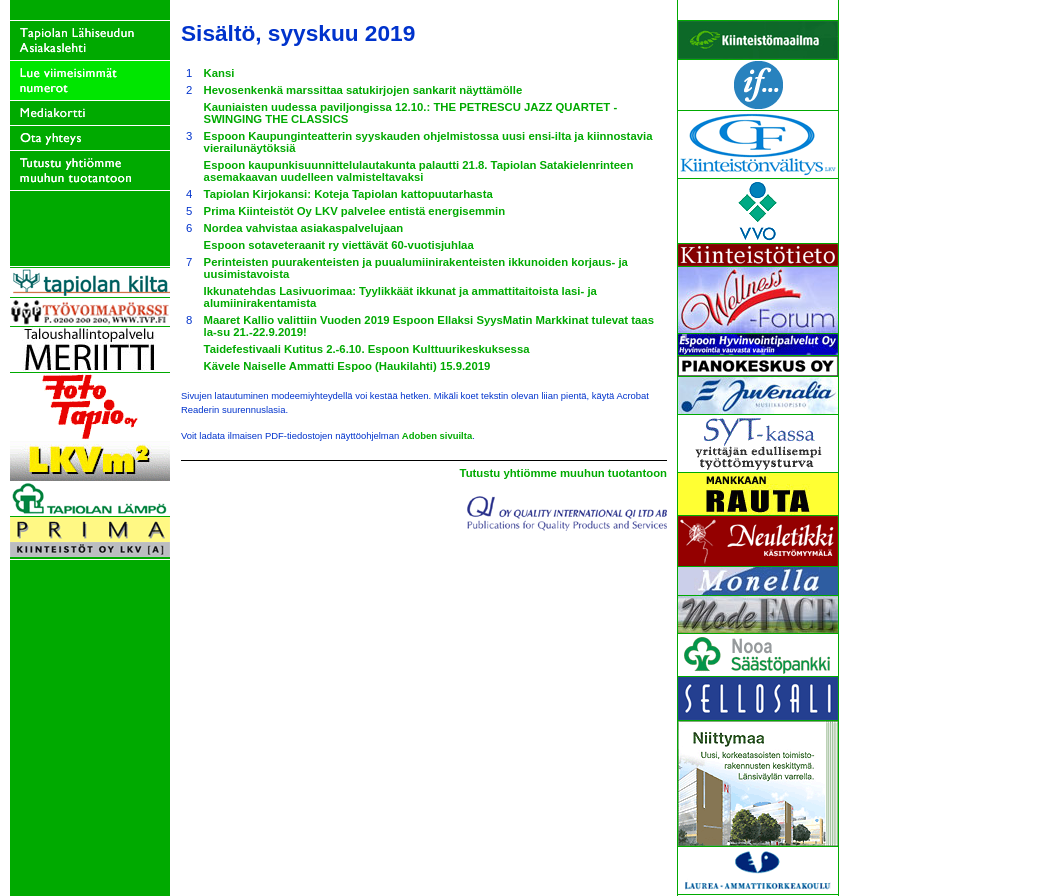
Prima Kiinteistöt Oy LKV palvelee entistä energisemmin (355, 211)
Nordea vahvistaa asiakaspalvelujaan (304, 228)
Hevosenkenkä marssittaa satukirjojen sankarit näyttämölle (363, 90)
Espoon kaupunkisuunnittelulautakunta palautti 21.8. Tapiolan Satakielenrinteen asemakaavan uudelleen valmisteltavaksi (419, 171)
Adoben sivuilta (437, 435)
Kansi (219, 73)
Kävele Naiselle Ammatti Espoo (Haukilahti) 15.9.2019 (347, 366)
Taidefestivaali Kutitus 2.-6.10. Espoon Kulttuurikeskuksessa (367, 349)
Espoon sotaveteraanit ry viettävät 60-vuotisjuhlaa (339, 245)
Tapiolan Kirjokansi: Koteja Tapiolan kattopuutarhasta (348, 194)
